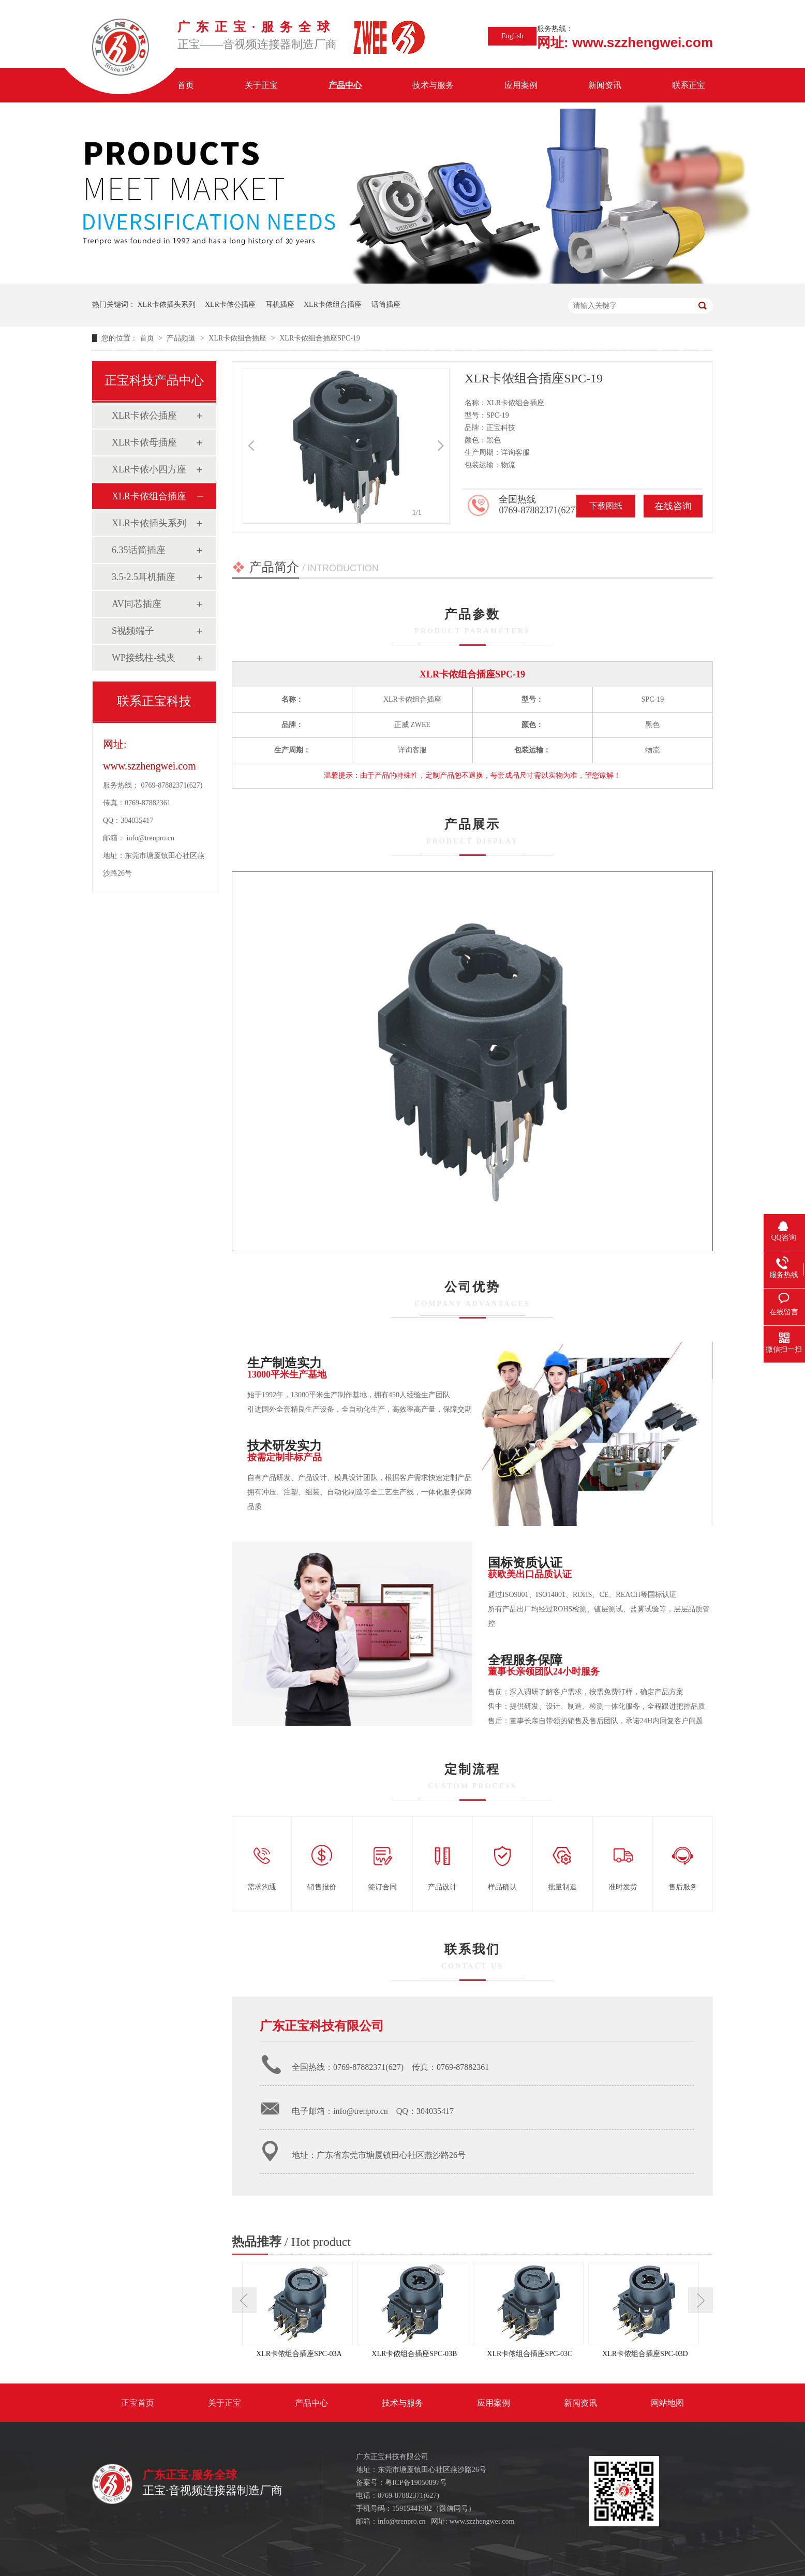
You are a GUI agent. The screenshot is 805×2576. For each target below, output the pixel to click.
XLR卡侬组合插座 (333, 304)
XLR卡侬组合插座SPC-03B (414, 2354)
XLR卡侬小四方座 (149, 469)
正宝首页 (137, 2403)
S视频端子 (133, 631)
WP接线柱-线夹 (143, 658)
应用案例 (521, 85)
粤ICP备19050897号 (416, 2482)
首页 (185, 85)
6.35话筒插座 (139, 550)
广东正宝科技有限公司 (322, 2026)
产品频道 (182, 338)
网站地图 (667, 2403)
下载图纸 (605, 505)
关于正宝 (261, 85)
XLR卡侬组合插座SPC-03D (645, 2354)
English (512, 36)
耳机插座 (279, 304)
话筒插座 (385, 304)
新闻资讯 (604, 85)
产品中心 (345, 85)
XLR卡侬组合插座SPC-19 (319, 338)
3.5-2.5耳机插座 (143, 577)
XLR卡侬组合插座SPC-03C (529, 2354)
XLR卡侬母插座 (144, 442)
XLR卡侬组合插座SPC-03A (299, 2354)
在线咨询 (673, 506)
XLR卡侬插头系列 (167, 304)
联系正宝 (688, 85)
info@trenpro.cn (151, 838)
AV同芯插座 (136, 604)
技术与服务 (433, 85)
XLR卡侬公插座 (230, 304)
